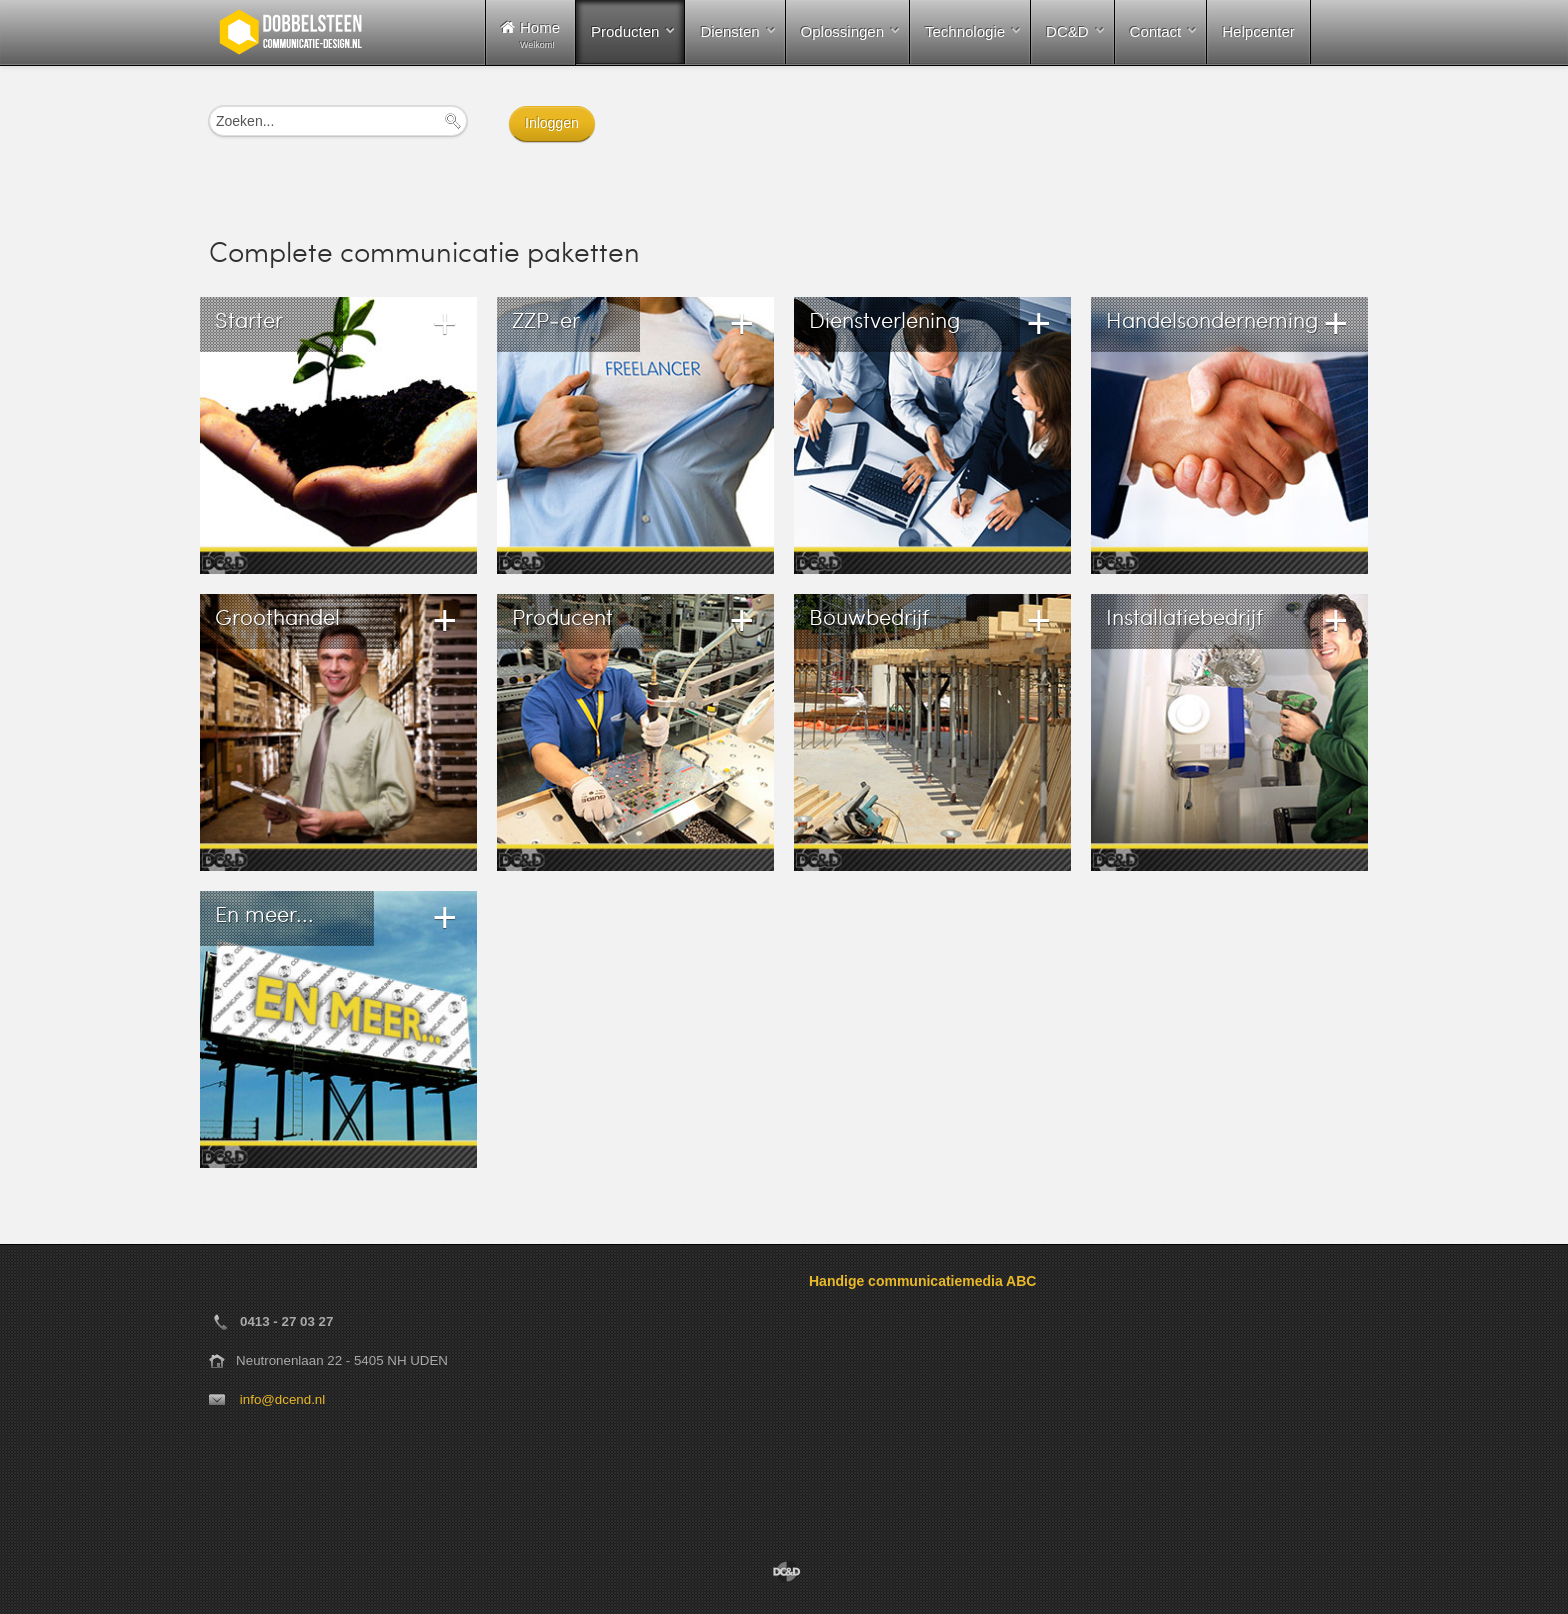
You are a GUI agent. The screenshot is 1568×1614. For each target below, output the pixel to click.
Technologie (965, 31)
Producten (625, 31)
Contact (1156, 31)
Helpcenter (1258, 31)
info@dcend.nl (282, 1399)
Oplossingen (842, 31)
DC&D (1067, 31)
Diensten (729, 31)
